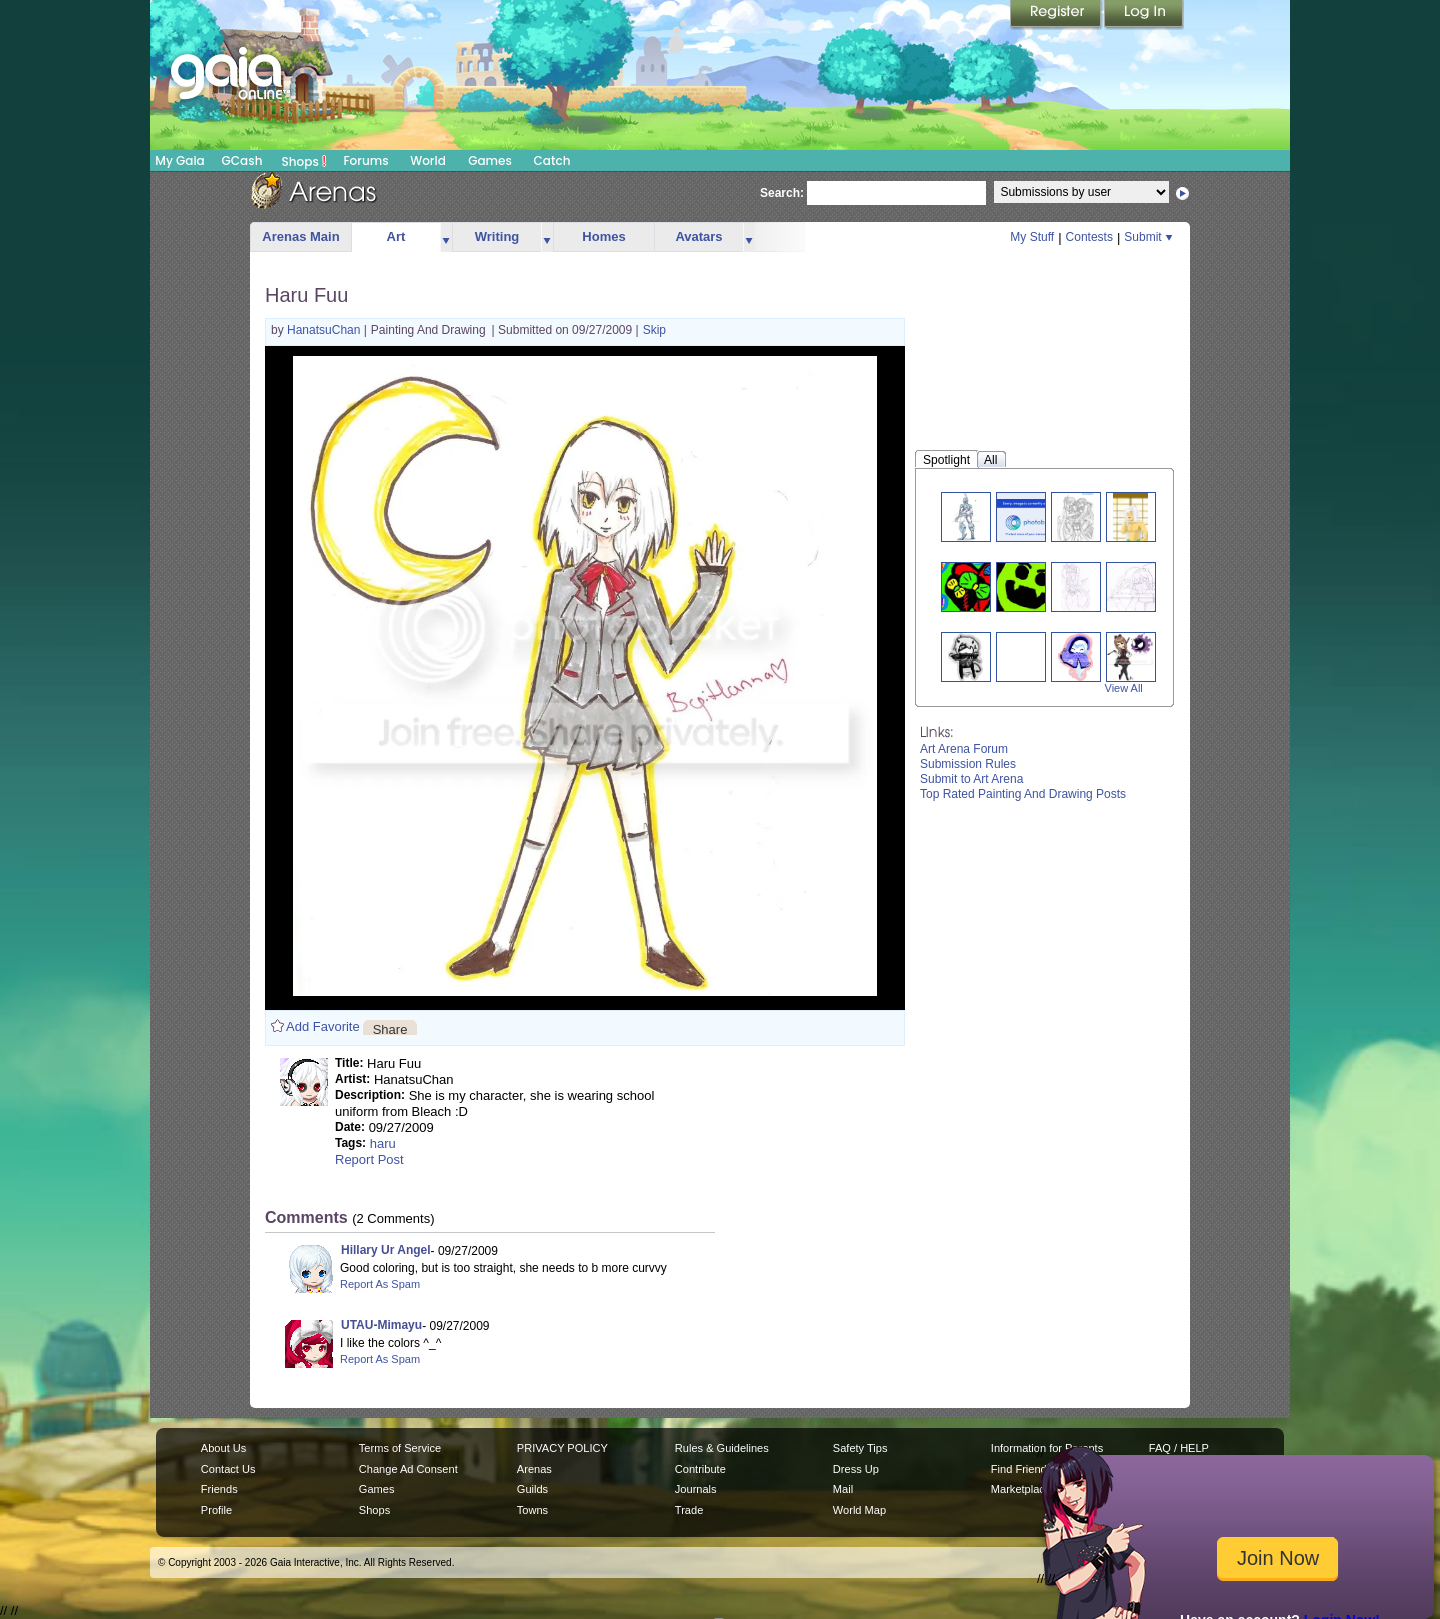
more (446, 237)
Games (490, 160)
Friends (219, 1489)
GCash (242, 160)
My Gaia (179, 160)
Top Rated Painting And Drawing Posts (1023, 794)
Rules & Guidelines (722, 1448)
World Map (859, 1510)
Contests (1089, 237)
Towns (532, 1510)
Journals (696, 1489)
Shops (304, 161)
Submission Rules (968, 764)
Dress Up (856, 1469)
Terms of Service (400, 1448)
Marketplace (1021, 1489)
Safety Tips (860, 1448)
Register (1057, 15)
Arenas (534, 1469)
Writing (497, 236)
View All (1124, 688)
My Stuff (1032, 237)
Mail (843, 1489)
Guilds (532, 1489)
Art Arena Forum (964, 749)
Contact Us (228, 1469)
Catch (552, 160)
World (428, 160)
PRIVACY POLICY (562, 1448)
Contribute (700, 1469)
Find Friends (1021, 1469)
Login (1144, 15)
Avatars (698, 236)
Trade (689, 1510)
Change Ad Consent (408, 1469)
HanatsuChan (325, 330)
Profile (216, 1510)
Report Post (369, 1159)
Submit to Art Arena (971, 779)
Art (396, 236)
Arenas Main (300, 236)
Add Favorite (323, 1026)
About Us (223, 1448)
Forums (365, 160)
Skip (654, 330)
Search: (782, 193)
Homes (603, 236)
